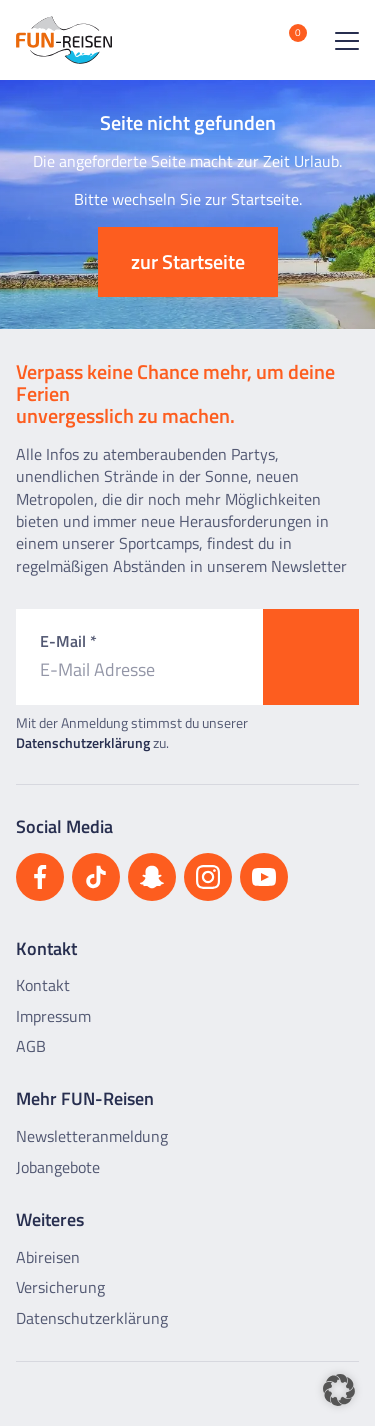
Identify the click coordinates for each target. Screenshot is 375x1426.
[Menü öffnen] (343, 40)
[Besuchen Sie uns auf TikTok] (96, 877)
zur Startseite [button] (188, 261)
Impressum (53, 1016)
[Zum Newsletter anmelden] (311, 657)
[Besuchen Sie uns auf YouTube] (264, 877)
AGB (31, 1046)
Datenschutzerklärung (83, 742)
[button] (339, 1390)
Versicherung (60, 1287)
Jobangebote (58, 1167)
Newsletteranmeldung (92, 1136)
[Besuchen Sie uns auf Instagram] (208, 877)
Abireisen (48, 1257)
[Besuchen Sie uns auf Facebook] (40, 877)
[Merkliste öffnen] (283, 40)
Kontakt (43, 985)
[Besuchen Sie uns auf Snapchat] (152, 877)
